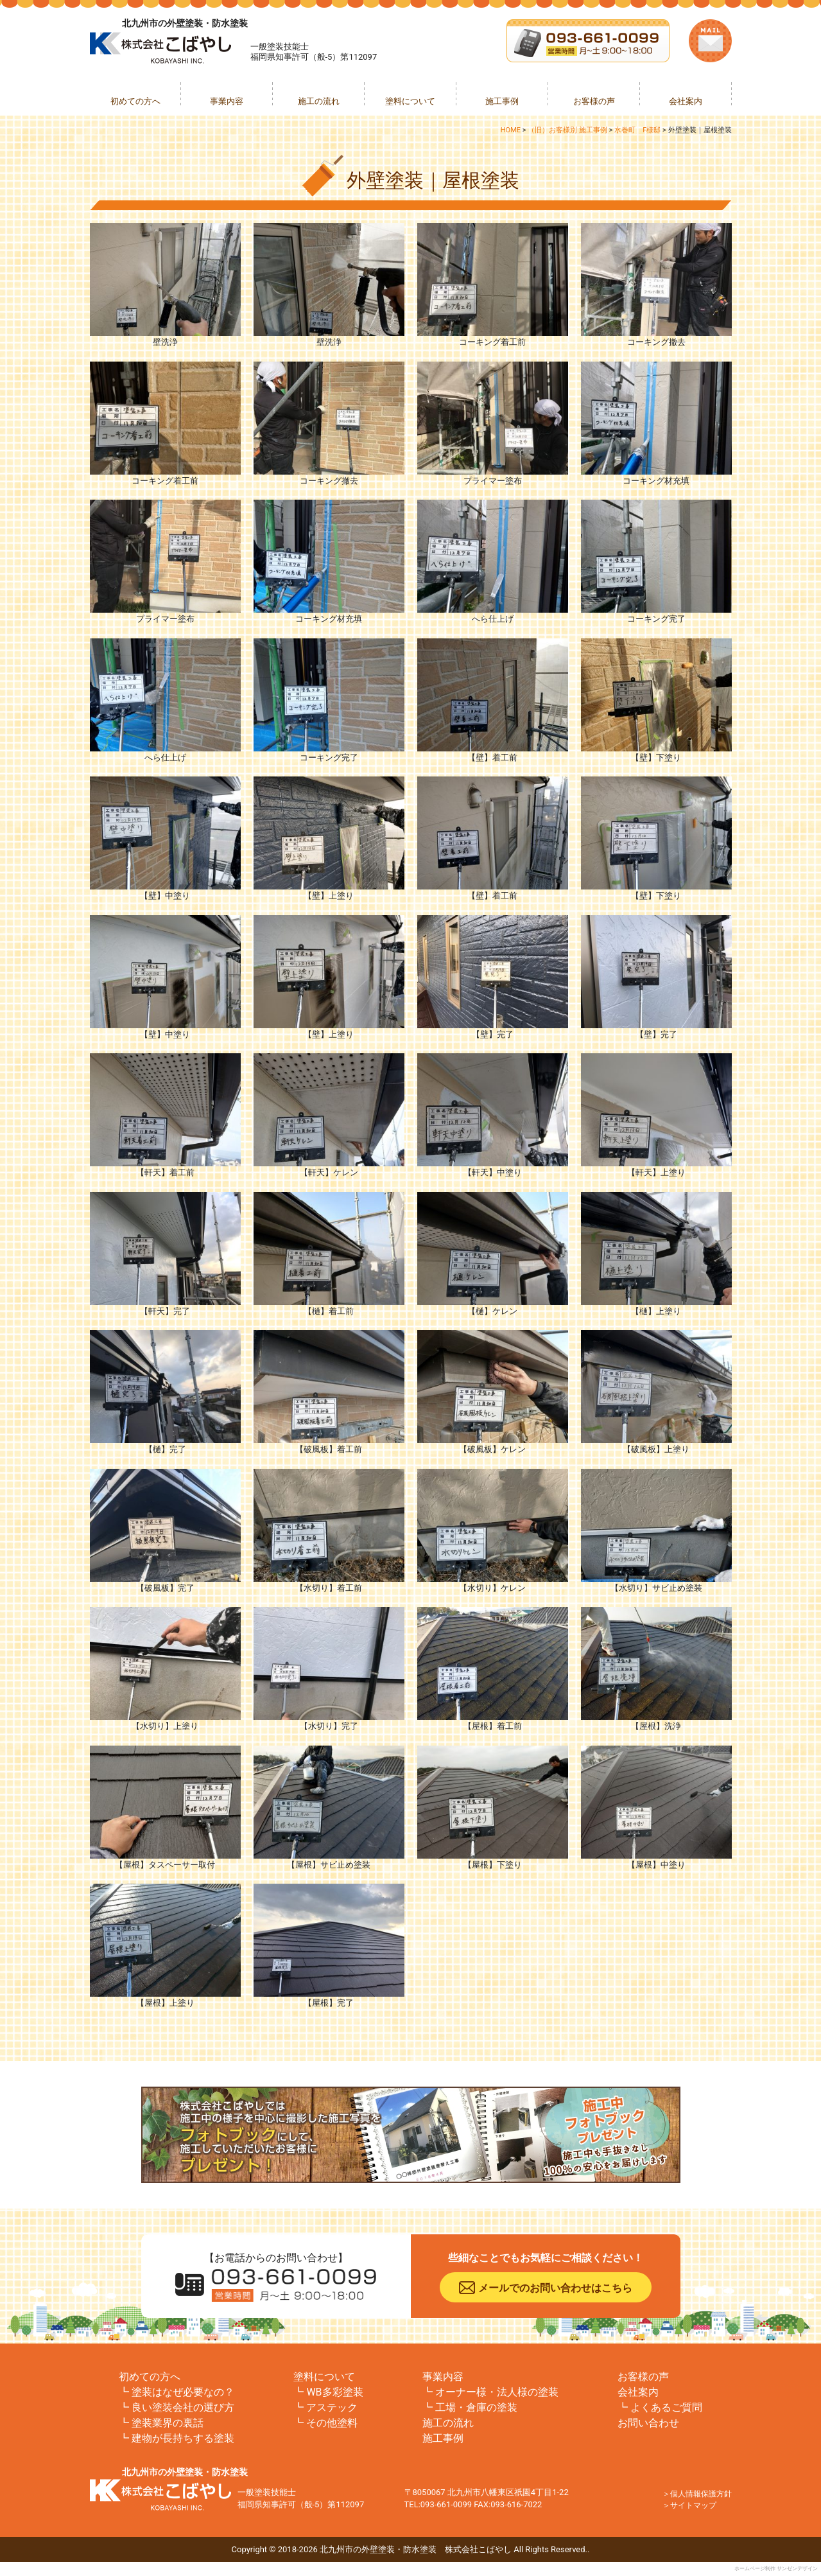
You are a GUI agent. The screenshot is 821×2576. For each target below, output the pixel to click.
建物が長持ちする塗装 (183, 2438)
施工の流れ (319, 101)
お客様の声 (594, 101)
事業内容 (226, 101)
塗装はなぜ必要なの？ (183, 2392)
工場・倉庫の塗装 (476, 2407)
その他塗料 (332, 2423)
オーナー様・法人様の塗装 (496, 2392)
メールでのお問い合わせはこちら (555, 2288)
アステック (332, 2407)
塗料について (410, 101)
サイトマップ (693, 2505)
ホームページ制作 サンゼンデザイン (776, 2569)
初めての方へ (135, 101)
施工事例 (502, 101)
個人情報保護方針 (701, 2493)
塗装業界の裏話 (167, 2423)
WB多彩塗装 (334, 2392)
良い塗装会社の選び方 (183, 2407)
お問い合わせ (648, 2423)
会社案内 (685, 101)
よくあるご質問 (666, 2407)
